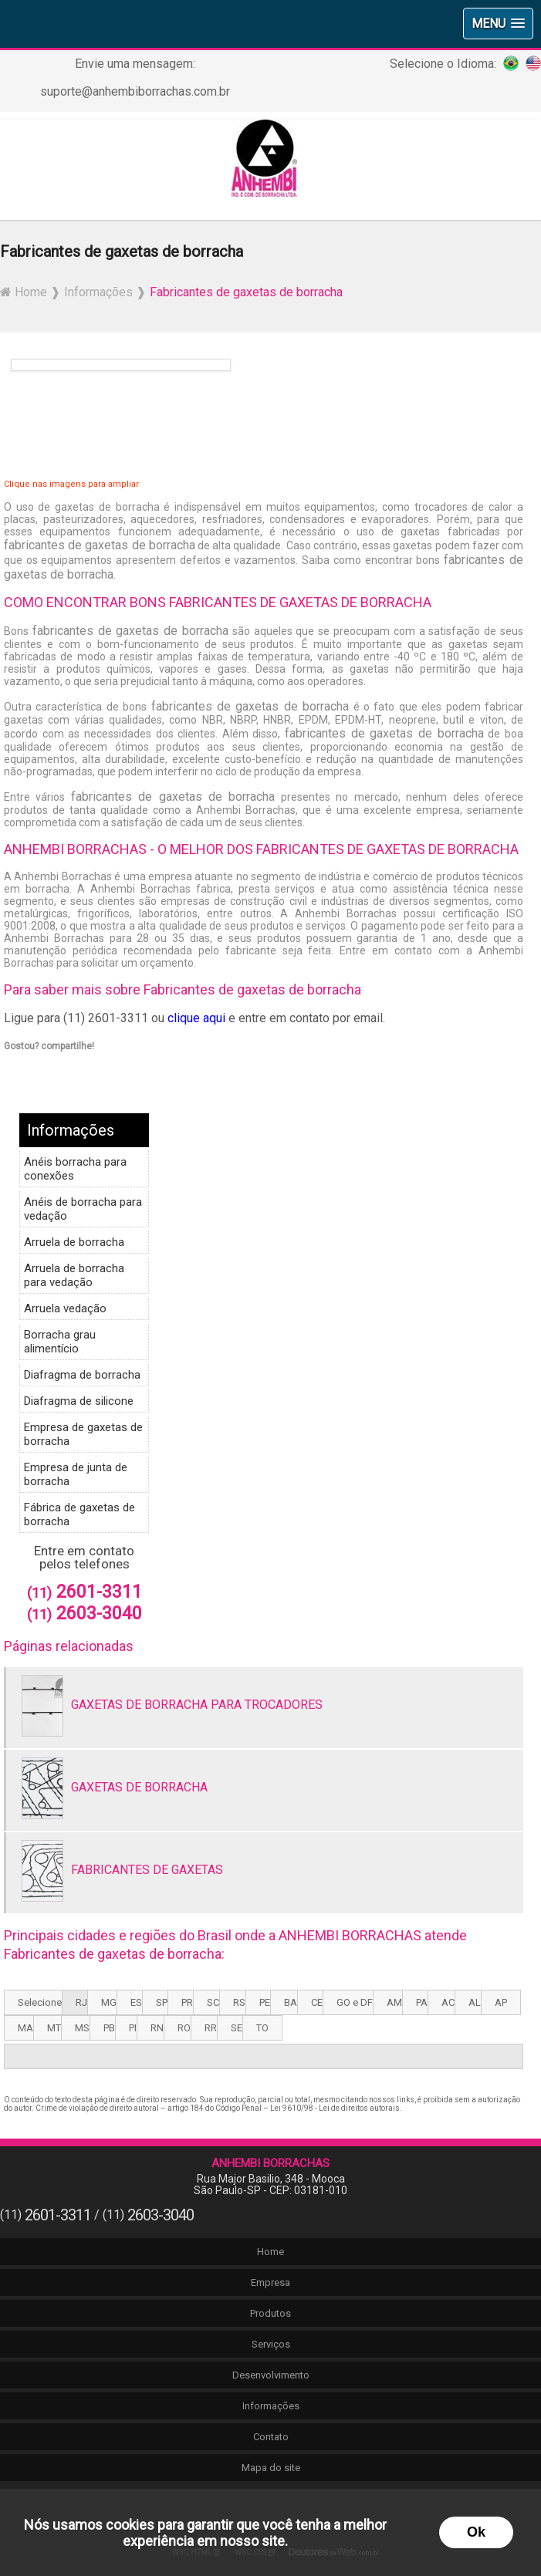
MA (25, 2028)
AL (474, 2002)
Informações (70, 1130)
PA (422, 2002)
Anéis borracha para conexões (75, 1169)
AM (394, 2002)
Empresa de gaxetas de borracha (83, 1434)
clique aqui (196, 1018)
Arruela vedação (65, 1308)
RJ (81, 2002)
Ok (476, 2532)
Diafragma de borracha (82, 1375)
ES (136, 2002)
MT (54, 2028)
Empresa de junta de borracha (75, 1474)
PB (109, 2028)
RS (239, 2002)
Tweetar (25, 1067)
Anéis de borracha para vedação (83, 1209)
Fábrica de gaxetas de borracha (79, 1514)
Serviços (271, 2344)
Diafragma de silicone (79, 1401)
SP (161, 2002)
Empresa (270, 2282)
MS (82, 2028)
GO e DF (354, 2002)
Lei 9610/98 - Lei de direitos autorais (335, 2108)
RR (211, 2028)
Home (270, 2251)
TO (262, 2028)
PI (133, 2028)
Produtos (270, 2313)
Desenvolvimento (270, 2375)
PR (187, 2002)
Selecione (40, 2002)
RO (184, 2028)
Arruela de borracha (74, 1242)
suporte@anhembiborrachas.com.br (135, 91)
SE (236, 2028)
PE (264, 2002)
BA (290, 2002)
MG (109, 2002)
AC (448, 2002)
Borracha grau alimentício (60, 1342)
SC (213, 2002)
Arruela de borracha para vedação (74, 1275)
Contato (271, 2437)
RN (157, 2028)
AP (501, 2002)
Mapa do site (271, 2467)
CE (317, 2002)
